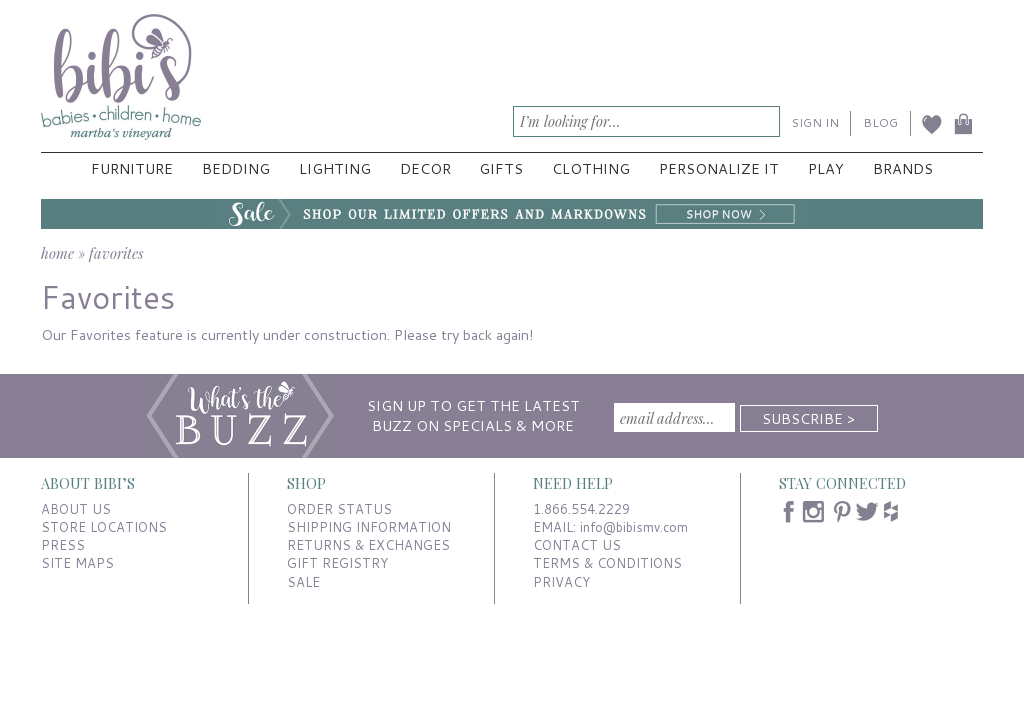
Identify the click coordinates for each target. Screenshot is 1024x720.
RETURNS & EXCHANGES (368, 545)
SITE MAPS (77, 563)
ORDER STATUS (339, 509)
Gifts (501, 168)
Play (826, 168)
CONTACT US (577, 545)
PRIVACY (561, 582)
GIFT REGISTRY (337, 563)
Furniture (132, 168)
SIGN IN (815, 122)
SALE (303, 582)
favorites (116, 253)
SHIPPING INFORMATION (369, 527)
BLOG (880, 122)
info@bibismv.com (634, 527)
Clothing (591, 168)
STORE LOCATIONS (104, 527)
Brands (903, 168)
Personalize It (719, 168)
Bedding (236, 168)
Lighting (335, 168)
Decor (425, 168)
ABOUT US (76, 509)
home (57, 253)
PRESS (63, 545)
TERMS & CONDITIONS (607, 563)
